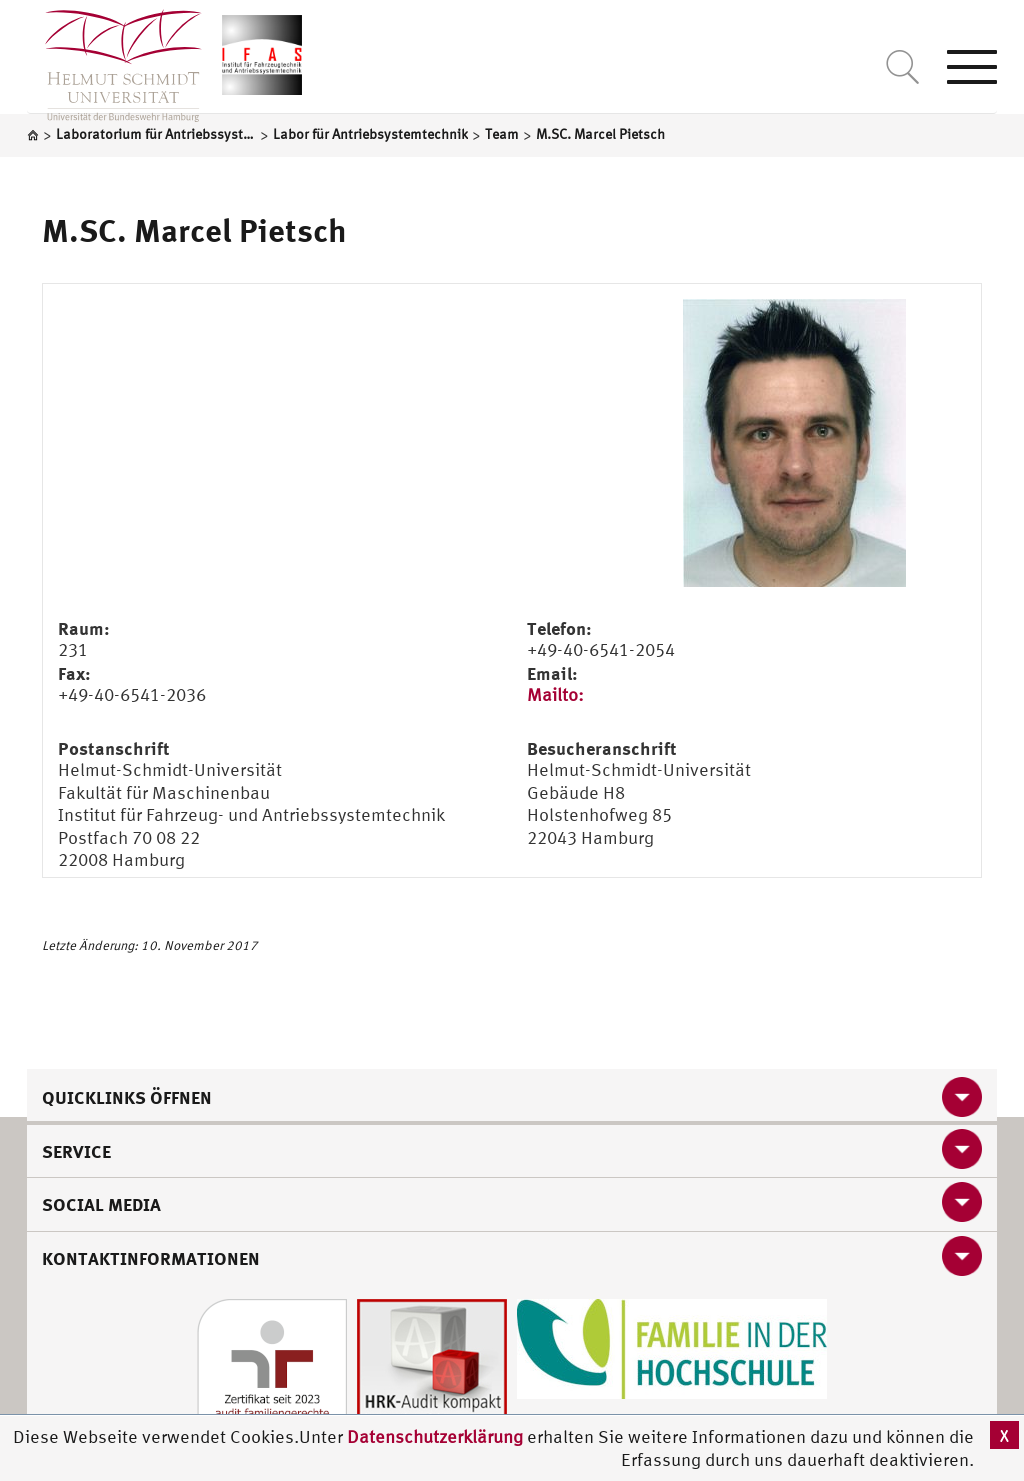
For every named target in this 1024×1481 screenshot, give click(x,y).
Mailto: (555, 694)
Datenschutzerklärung (435, 1436)
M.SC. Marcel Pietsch (194, 230)
